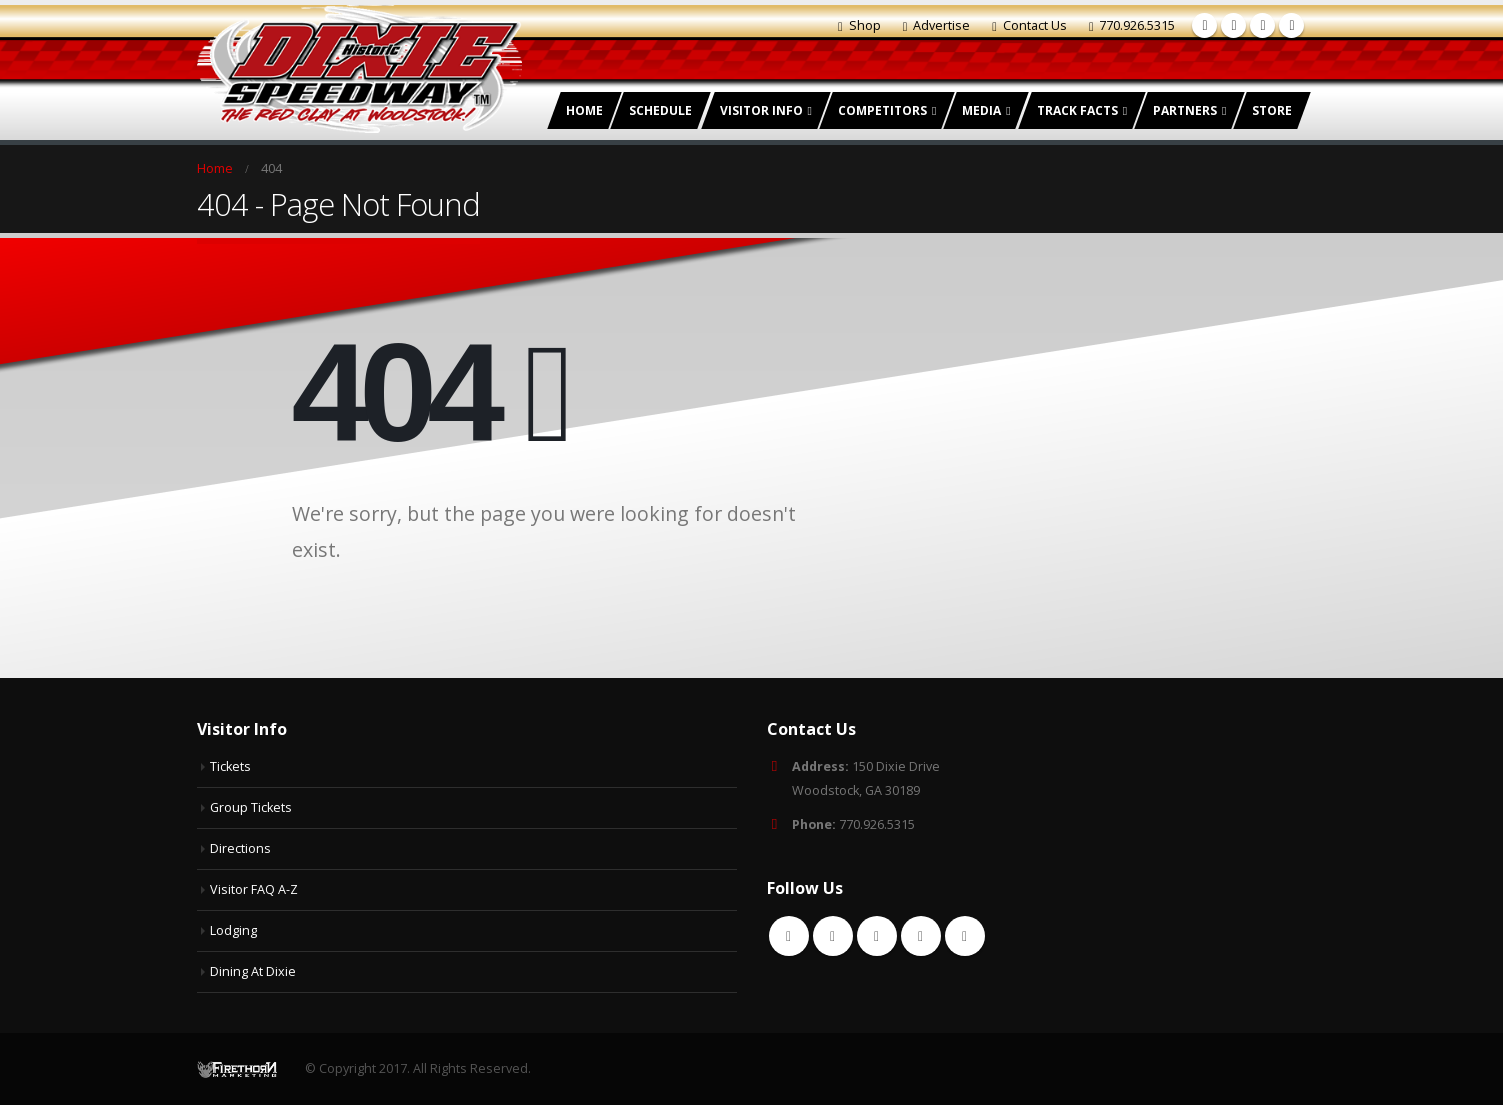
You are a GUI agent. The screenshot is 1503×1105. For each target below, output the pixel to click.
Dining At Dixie (253, 971)
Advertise (937, 25)
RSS (877, 936)
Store (1272, 110)
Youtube (921, 936)
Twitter (833, 936)
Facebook (789, 936)
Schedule (660, 110)
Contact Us (1029, 25)
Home (584, 110)
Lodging (233, 930)
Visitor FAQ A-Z (254, 889)
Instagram (965, 936)
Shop (859, 25)
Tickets (230, 766)
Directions (240, 848)
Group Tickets (251, 807)
